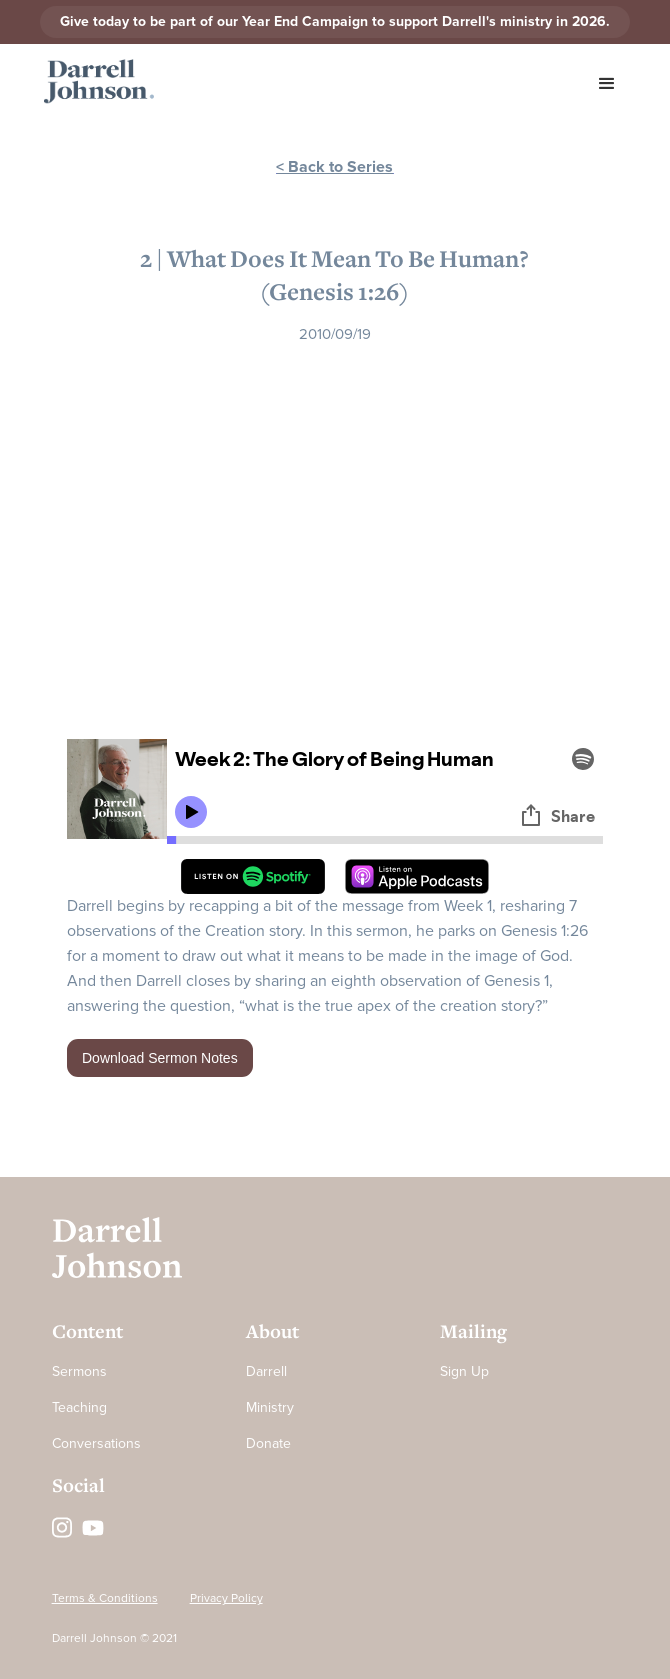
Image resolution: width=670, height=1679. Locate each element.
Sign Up (464, 1371)
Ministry (270, 1407)
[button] (607, 84)
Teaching (79, 1407)
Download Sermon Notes (160, 1058)
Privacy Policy (226, 1598)
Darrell (266, 1371)
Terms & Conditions (105, 1598)
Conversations (96, 1443)
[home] (94, 82)
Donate (268, 1443)
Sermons (79, 1371)
